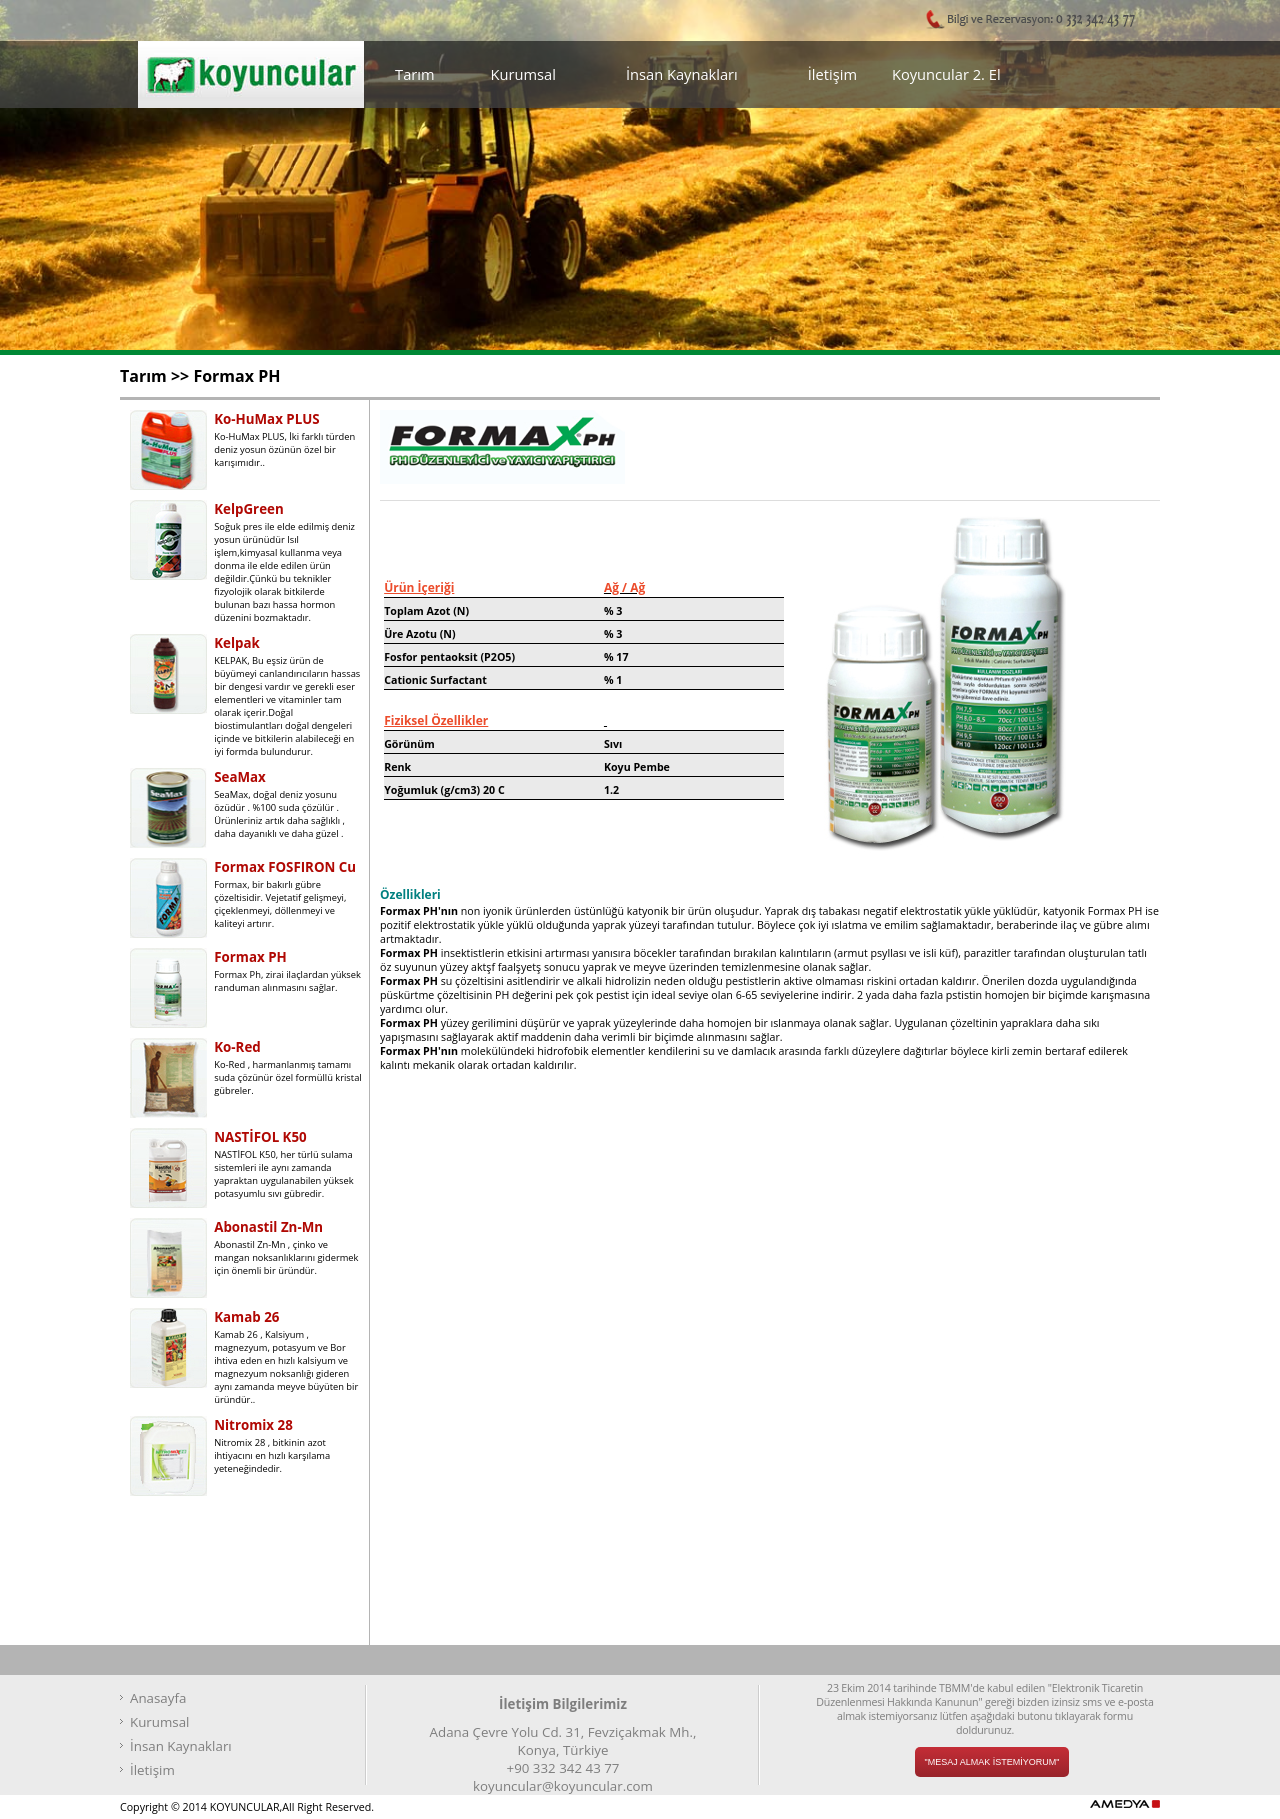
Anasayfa (158, 1698)
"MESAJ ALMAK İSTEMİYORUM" (992, 1762)
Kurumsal (523, 74)
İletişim (832, 74)
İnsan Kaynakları (682, 74)
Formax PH (236, 376)
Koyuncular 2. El (946, 74)
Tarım (414, 74)
